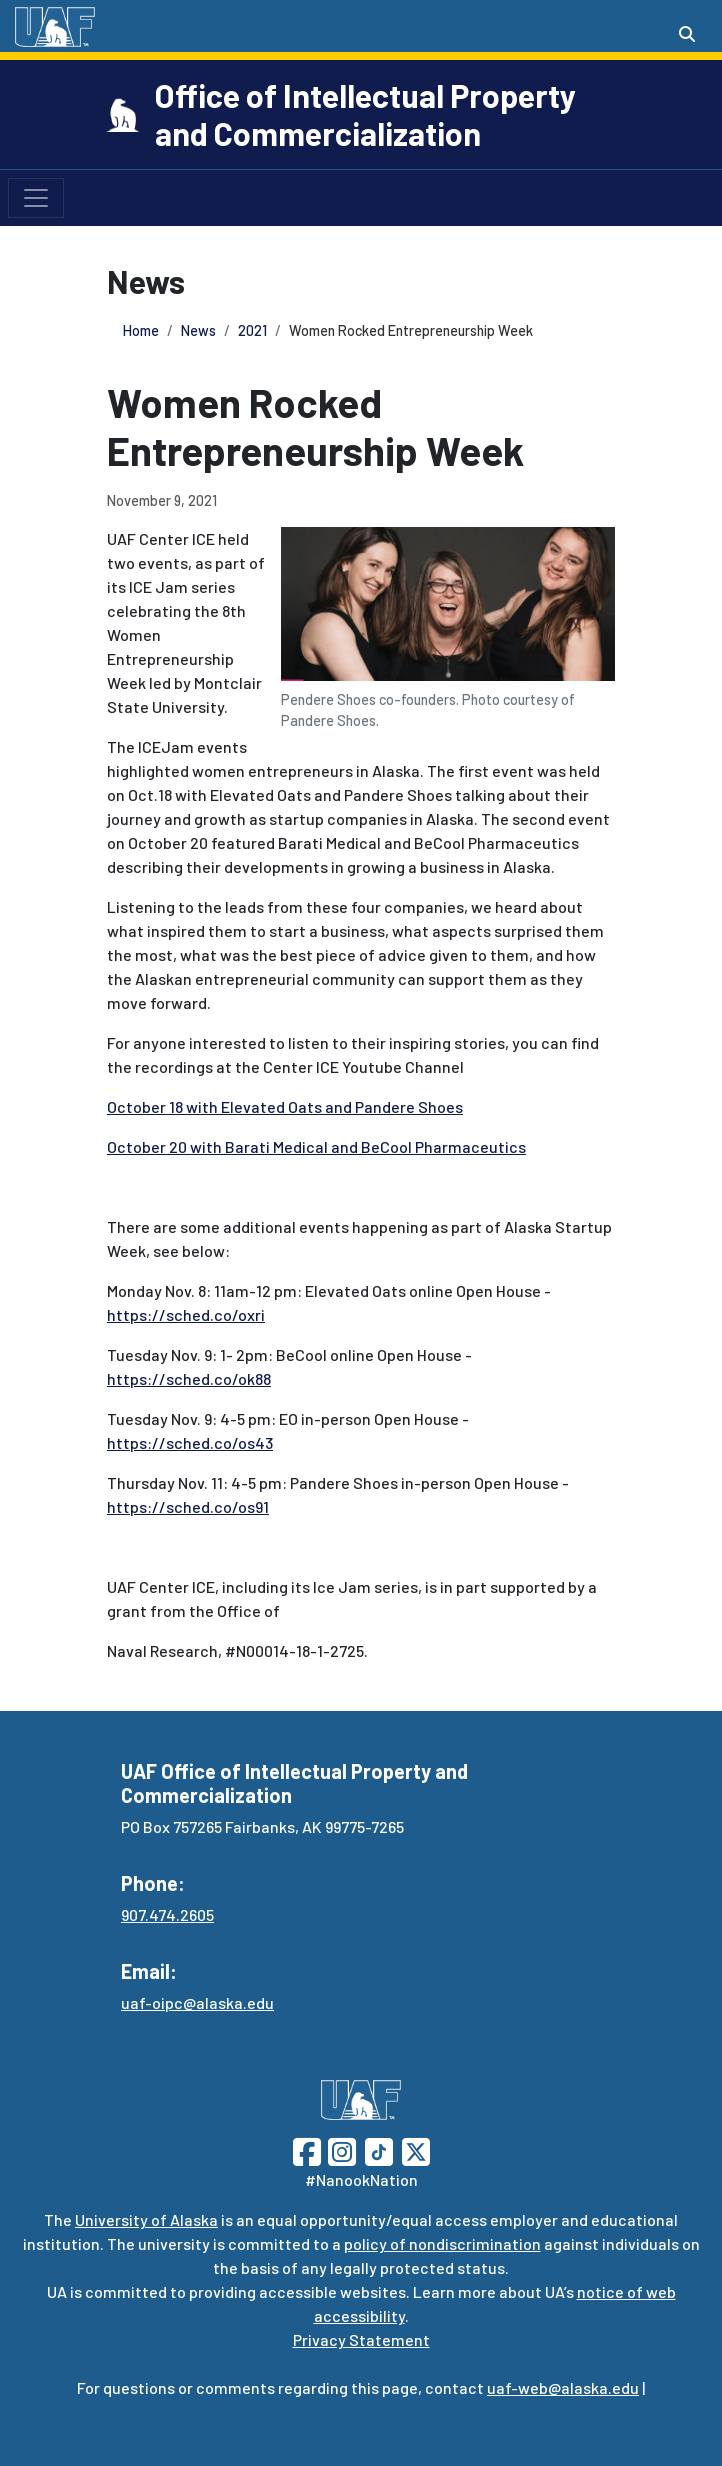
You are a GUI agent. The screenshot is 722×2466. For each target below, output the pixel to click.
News (198, 330)
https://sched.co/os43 (190, 1442)
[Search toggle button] (687, 34)
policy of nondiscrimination (442, 2243)
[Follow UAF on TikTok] (379, 2149)
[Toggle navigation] (36, 198)
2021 (252, 330)
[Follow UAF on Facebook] (307, 2149)
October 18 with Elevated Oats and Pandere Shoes (285, 1106)
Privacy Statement (361, 2339)
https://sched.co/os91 (188, 1506)
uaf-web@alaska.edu (563, 2387)
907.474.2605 (167, 1914)
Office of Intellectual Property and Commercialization (365, 114)
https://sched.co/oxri (186, 1314)
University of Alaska (146, 2219)
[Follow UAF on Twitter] (416, 2149)
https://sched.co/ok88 (189, 1378)
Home (141, 330)
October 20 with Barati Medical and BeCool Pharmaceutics (316, 1146)
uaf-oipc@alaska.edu (197, 2002)
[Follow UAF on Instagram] (340, 2149)
